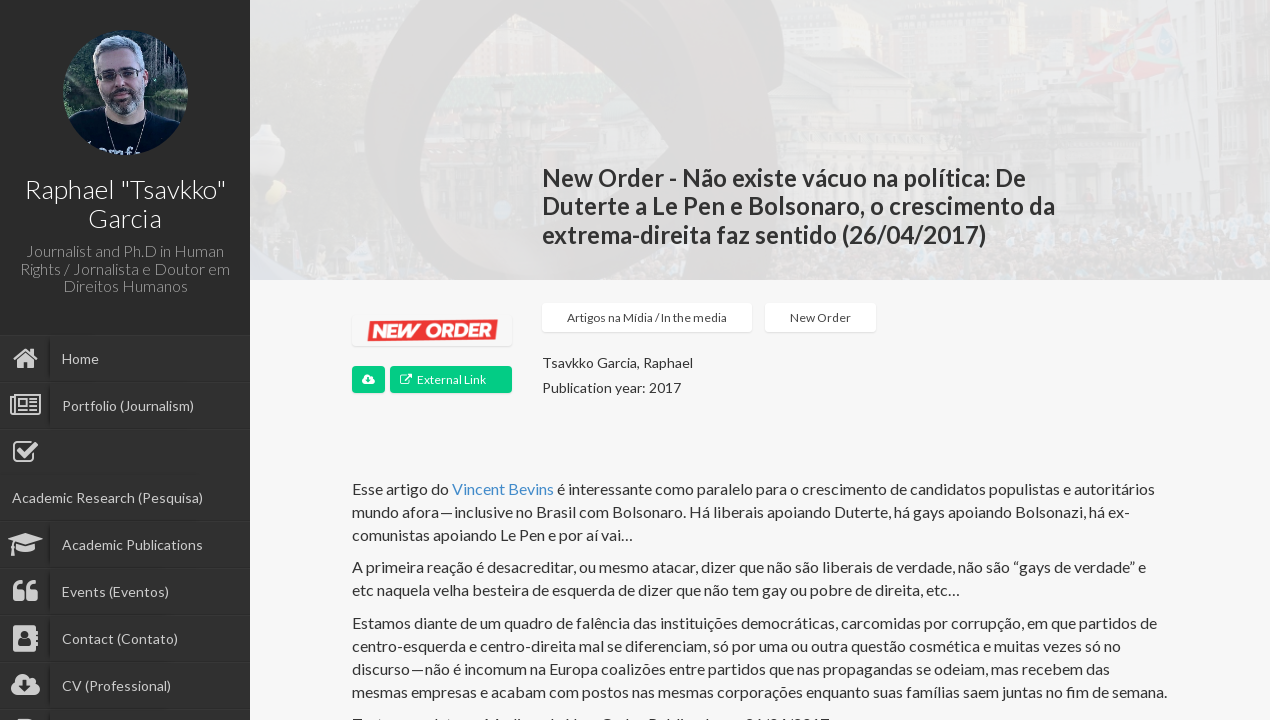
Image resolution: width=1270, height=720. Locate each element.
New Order (820, 317)
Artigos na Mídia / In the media (647, 317)
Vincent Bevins (503, 488)
